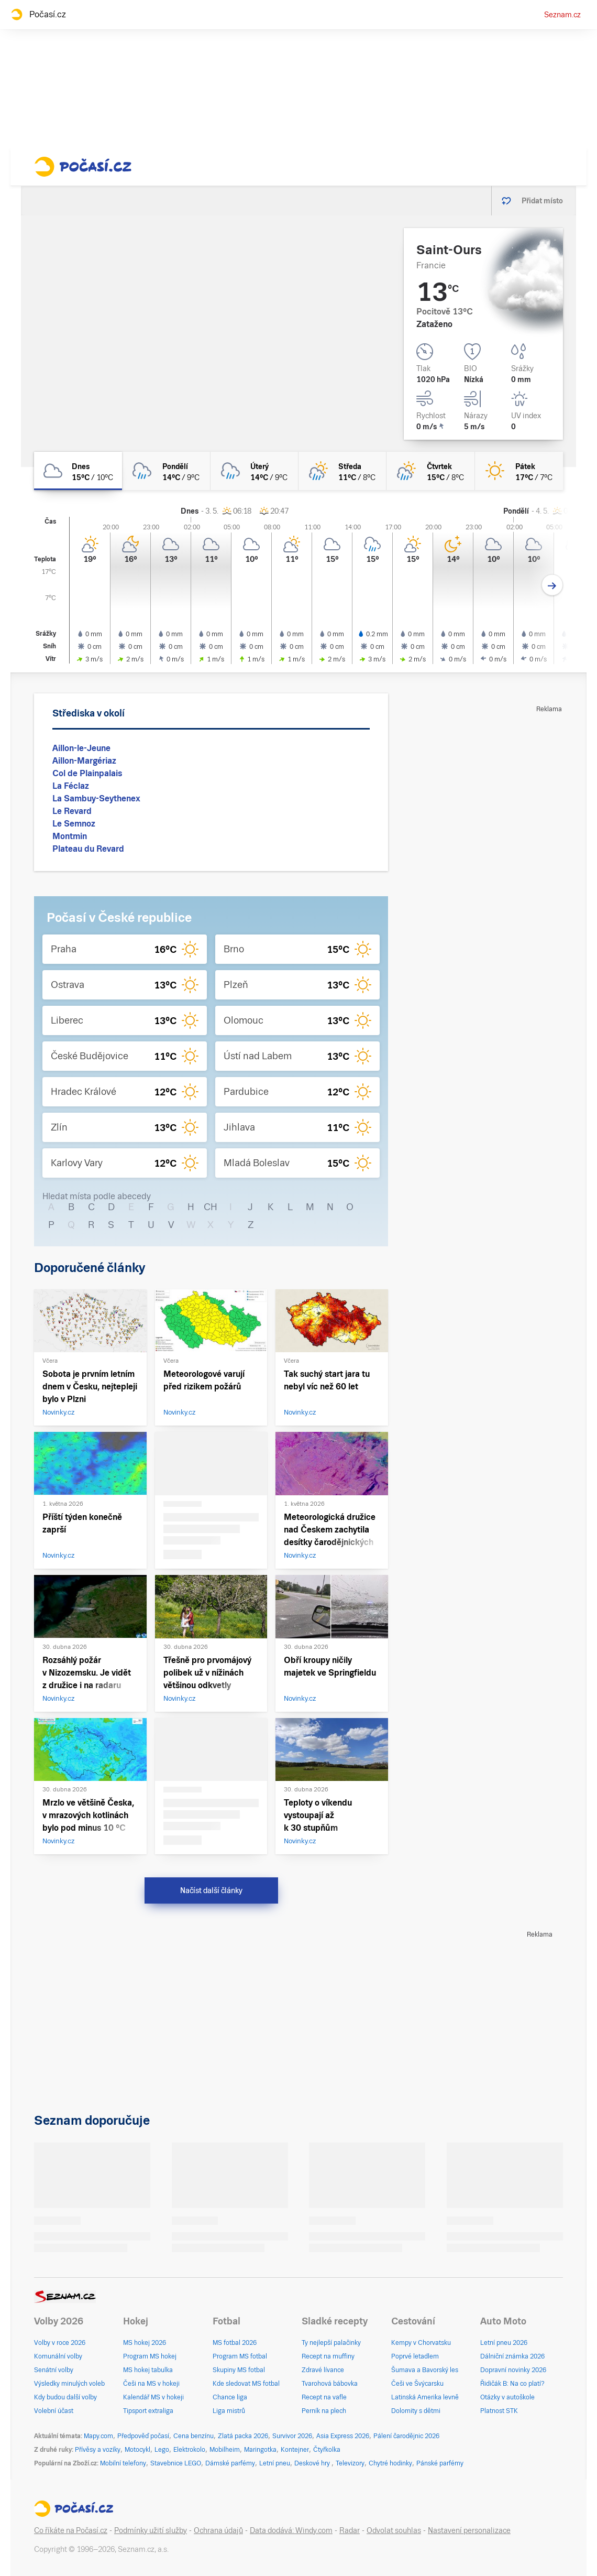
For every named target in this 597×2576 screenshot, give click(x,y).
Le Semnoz (73, 824)
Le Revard (72, 811)
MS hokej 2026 (144, 2342)
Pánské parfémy (439, 2463)
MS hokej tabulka (148, 2370)
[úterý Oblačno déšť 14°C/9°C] (254, 471)
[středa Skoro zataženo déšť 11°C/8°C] (342, 471)
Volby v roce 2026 (59, 2342)
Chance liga (230, 2397)
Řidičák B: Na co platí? (512, 2383)
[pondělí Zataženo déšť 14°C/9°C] (166, 471)
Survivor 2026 (292, 2436)
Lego (161, 2449)
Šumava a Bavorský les (424, 2370)
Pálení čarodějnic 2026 (406, 2436)
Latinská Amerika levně (425, 2397)
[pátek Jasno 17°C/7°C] (519, 471)
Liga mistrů (229, 2411)
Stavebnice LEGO (175, 2463)
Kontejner (295, 2449)
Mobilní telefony (123, 2463)
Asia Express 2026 (342, 2436)
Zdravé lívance (323, 2370)
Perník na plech (324, 2411)
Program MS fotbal (240, 2356)
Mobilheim (224, 2449)
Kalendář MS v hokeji (153, 2397)
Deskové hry (312, 2463)
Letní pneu (274, 2463)
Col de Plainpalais (87, 773)
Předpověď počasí (143, 2436)
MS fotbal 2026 (235, 2342)
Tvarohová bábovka (330, 2383)
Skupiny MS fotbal (239, 2370)
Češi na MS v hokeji (151, 2383)
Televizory (350, 2463)
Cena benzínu (193, 2436)
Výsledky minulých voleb (69, 2383)
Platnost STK (499, 2411)
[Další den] (552, 585)
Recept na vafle (324, 2397)
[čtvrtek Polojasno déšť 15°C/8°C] (430, 471)
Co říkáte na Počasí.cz (70, 2530)
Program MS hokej (149, 2356)
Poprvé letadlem (415, 2356)
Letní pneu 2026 (503, 2342)
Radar (349, 2530)
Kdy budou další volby (65, 2397)
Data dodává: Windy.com (291, 2530)
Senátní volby (53, 2370)
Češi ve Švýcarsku (417, 2383)
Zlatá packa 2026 (243, 2436)
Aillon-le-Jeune (81, 748)
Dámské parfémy (230, 2463)
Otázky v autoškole (507, 2397)
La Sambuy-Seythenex (96, 798)
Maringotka (260, 2449)
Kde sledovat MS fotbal (246, 2383)
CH (210, 1206)
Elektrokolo (189, 2449)
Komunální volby (58, 2356)
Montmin (69, 836)
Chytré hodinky (390, 2463)
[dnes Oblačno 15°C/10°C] (78, 471)
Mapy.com (98, 2436)
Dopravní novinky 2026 (513, 2370)
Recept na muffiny (328, 2356)
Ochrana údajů (218, 2530)
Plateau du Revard (88, 849)
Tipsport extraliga (148, 2411)
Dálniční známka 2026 (512, 2356)
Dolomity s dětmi (415, 2411)
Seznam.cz (562, 14)
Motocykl (137, 2449)
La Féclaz (70, 786)
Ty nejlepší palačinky (331, 2342)
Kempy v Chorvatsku (421, 2342)
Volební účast (53, 2411)
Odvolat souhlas (394, 2530)
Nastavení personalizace (469, 2530)
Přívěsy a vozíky (97, 2449)
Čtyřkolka (326, 2449)
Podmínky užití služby (150, 2530)
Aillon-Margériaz (84, 761)
